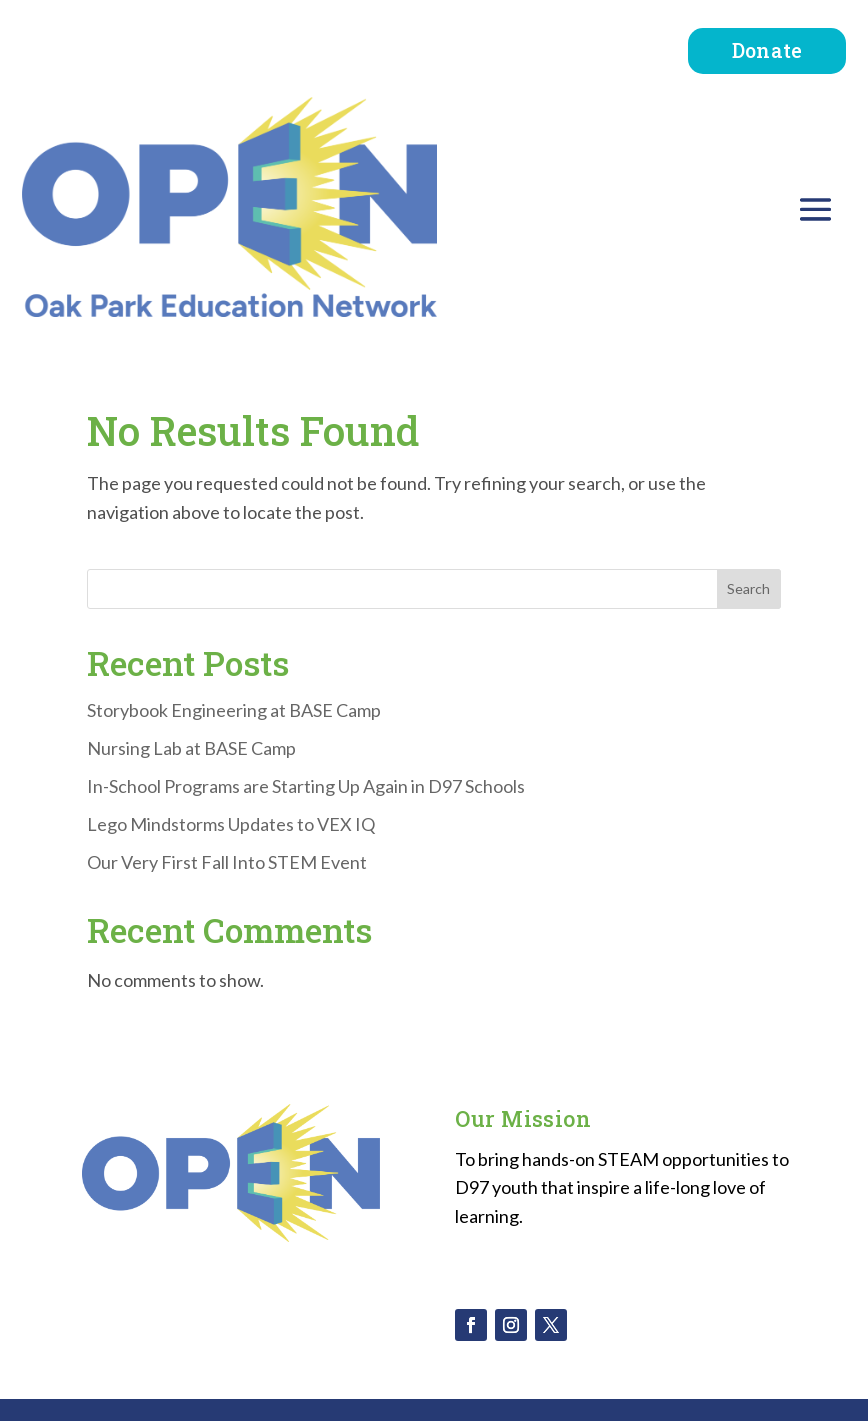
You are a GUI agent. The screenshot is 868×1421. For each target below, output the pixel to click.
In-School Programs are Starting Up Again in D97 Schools (306, 786)
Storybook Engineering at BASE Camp (234, 710)
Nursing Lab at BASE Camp (191, 748)
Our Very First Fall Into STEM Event (227, 862)
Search (748, 588)
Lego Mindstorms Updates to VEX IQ (231, 824)
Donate (767, 50)
